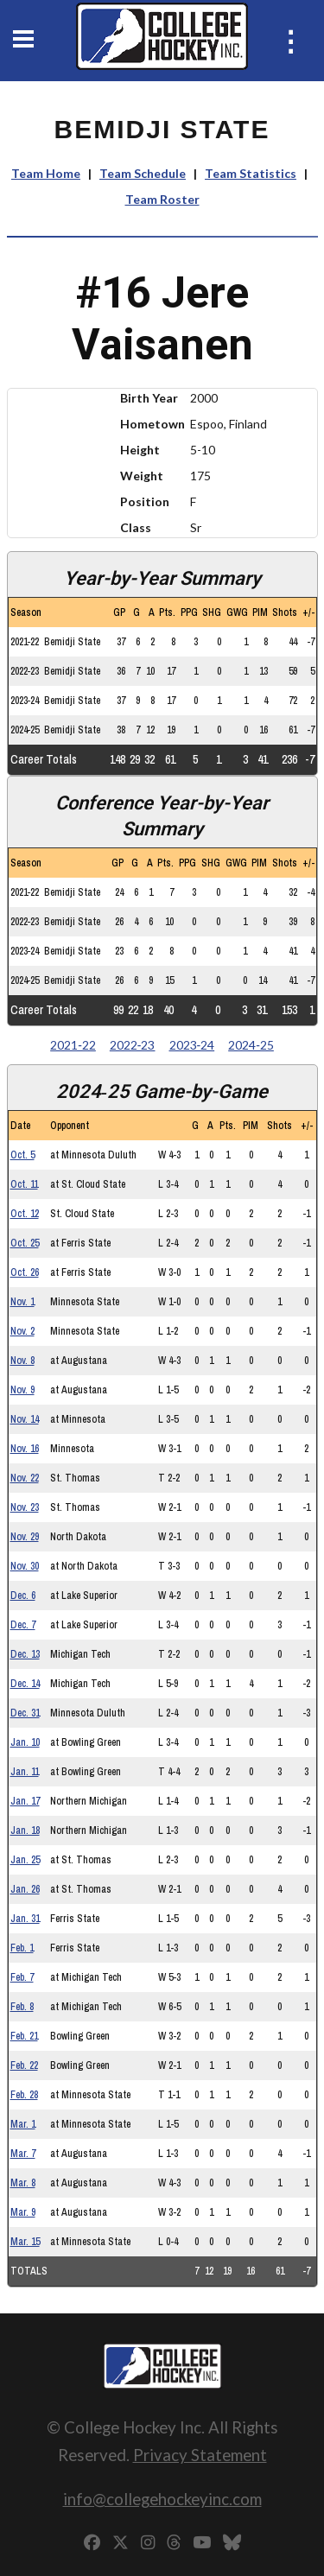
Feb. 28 (24, 2095)
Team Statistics (250, 173)
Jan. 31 (25, 1919)
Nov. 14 (24, 1419)
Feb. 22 (24, 2065)
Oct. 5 (22, 1155)
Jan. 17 (25, 1801)
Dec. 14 (25, 1684)
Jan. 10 (25, 1742)
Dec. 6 (22, 1595)
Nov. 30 (24, 1566)
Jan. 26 (25, 1889)
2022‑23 (133, 1044)
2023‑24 (192, 1044)
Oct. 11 (24, 1184)
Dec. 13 (25, 1654)
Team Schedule (142, 173)
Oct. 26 (24, 1272)
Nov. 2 (22, 1331)
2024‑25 (251, 1044)
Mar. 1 (22, 2124)
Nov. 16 (24, 1449)
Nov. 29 (24, 1537)
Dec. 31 (25, 1713)
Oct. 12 (24, 1214)
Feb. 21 (24, 2036)
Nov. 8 (22, 1360)
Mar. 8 (22, 2183)
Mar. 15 (25, 2242)
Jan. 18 (25, 1830)
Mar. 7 (22, 2153)
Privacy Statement (200, 2455)
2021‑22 (73, 1044)
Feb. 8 (22, 2007)
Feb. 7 (22, 1977)
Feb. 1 (22, 1948)
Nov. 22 (24, 1478)
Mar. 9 (22, 2212)
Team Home (45, 173)
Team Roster (162, 199)
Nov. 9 (22, 1390)
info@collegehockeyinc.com (162, 2499)
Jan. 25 (25, 1860)
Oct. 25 (24, 1243)
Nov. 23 (24, 1507)
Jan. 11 (24, 1772)
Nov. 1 (22, 1302)
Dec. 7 (22, 1625)
